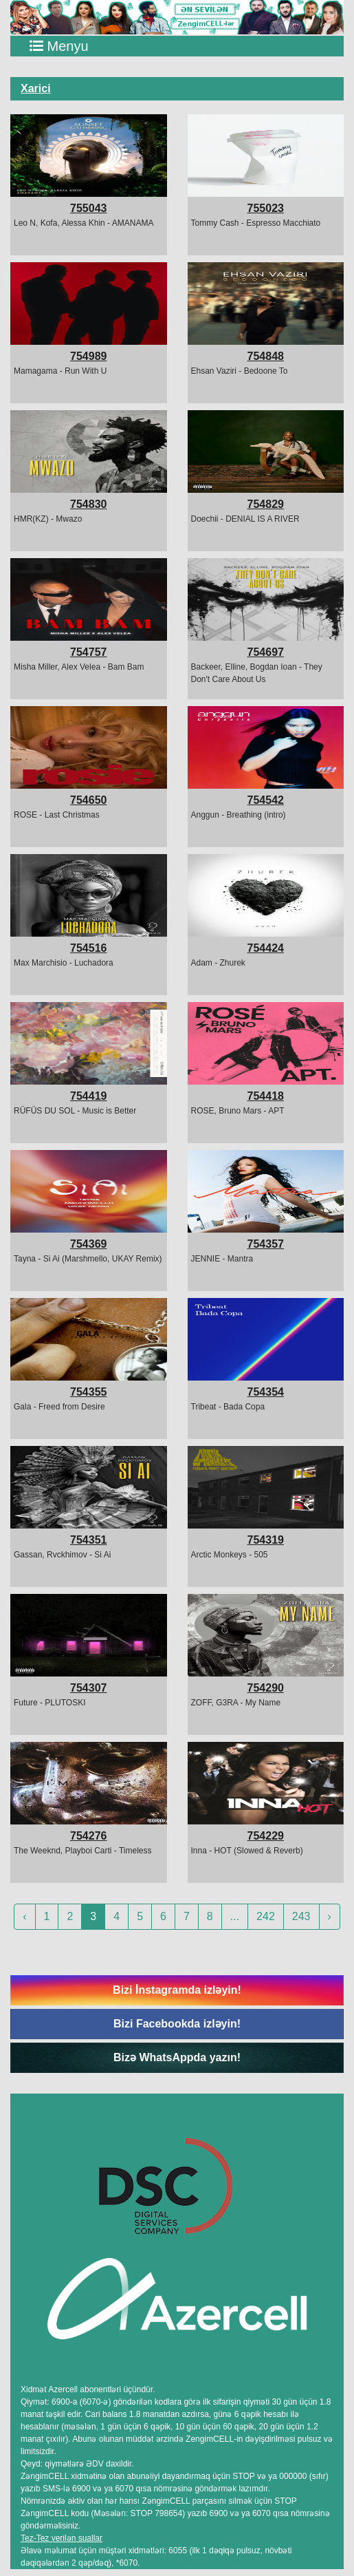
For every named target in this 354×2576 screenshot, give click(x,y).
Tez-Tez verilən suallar (61, 2538)
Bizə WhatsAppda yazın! (177, 2057)
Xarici (36, 88)
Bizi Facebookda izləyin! (177, 2024)
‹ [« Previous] (24, 1916)
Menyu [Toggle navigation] (59, 46)
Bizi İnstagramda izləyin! (177, 1990)
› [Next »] (329, 1916)
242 (265, 1916)
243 (301, 1916)
